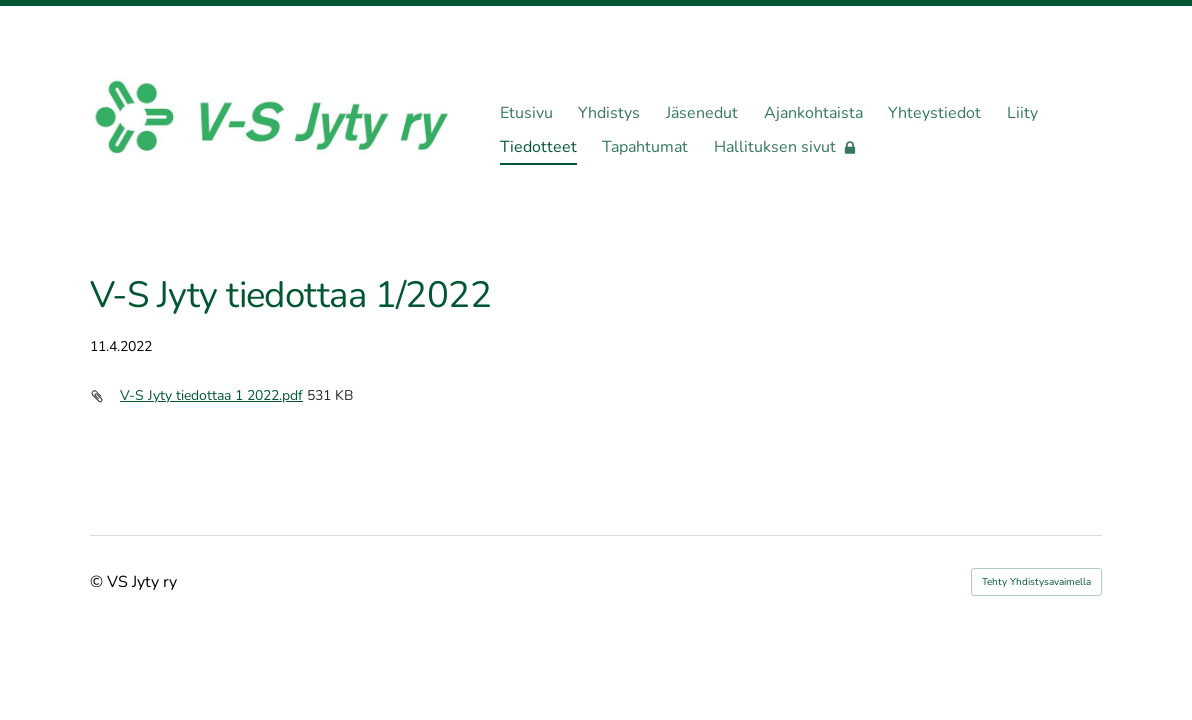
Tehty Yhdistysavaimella (1036, 582)
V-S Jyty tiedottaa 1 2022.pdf (211, 395)
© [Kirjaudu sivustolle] (98, 582)
